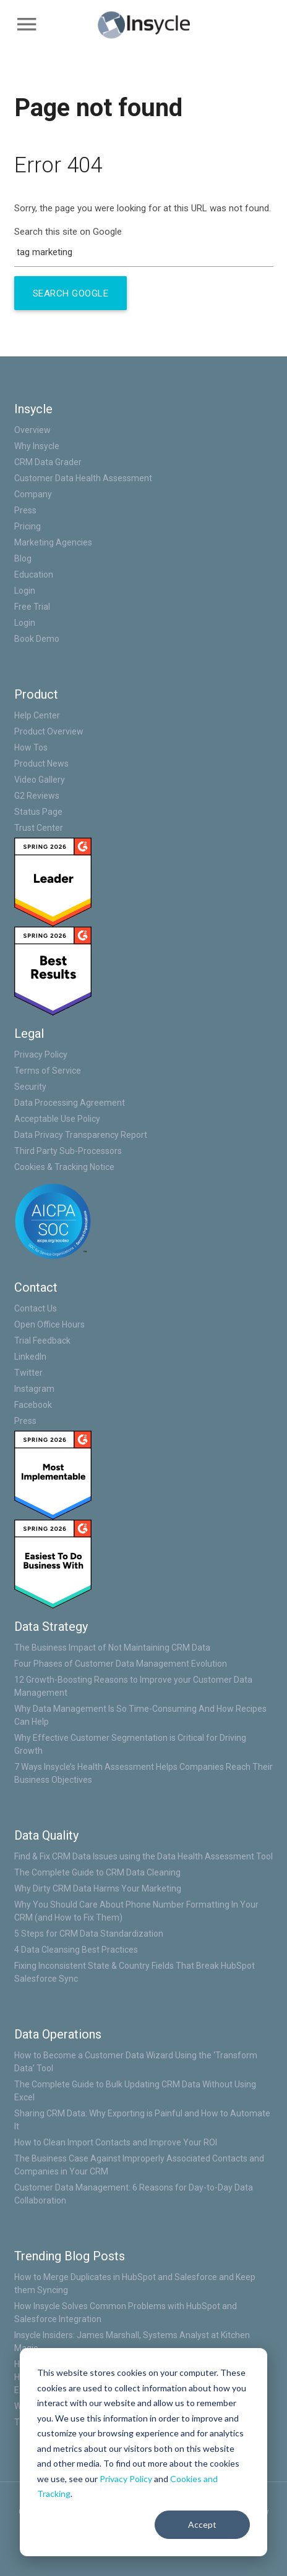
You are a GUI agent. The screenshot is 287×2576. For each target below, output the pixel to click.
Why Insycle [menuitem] (36, 446)
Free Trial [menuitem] (32, 607)
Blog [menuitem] (23, 558)
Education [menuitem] (33, 574)
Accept (202, 2524)
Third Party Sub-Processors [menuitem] (68, 1151)
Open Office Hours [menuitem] (49, 1324)
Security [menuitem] (30, 1087)
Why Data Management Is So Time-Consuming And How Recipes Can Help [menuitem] (140, 1715)
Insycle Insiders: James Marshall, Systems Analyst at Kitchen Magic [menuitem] (132, 2341)
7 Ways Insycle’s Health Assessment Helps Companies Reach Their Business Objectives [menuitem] (143, 1773)
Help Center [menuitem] (37, 715)
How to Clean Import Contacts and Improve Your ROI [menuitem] (115, 2142)
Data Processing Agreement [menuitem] (69, 1103)
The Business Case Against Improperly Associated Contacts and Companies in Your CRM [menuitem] (139, 2164)
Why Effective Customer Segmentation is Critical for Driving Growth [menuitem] (130, 1744)
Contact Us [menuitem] (35, 1308)
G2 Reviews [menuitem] (36, 796)
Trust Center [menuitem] (38, 828)
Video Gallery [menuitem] (39, 780)
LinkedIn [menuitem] (30, 1357)
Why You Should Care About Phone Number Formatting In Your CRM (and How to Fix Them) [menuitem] (136, 1911)
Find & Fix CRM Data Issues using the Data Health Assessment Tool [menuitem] (143, 1856)
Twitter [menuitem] (28, 1373)
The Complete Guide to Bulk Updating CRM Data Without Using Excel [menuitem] (135, 2090)
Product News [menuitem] (41, 763)
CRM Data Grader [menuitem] (48, 462)
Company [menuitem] (33, 494)
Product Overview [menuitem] (49, 731)
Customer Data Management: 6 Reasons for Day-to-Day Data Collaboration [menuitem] (133, 2193)
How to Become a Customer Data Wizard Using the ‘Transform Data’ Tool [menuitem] (135, 2061)
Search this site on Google (68, 231)
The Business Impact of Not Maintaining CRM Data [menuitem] (112, 1647)
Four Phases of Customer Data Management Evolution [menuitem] (120, 1664)
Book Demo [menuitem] (36, 639)
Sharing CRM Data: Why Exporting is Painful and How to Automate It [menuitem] (142, 2119)
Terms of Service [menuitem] (47, 1070)
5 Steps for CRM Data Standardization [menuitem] (88, 1933)
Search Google (71, 293)
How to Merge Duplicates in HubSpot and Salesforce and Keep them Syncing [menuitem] (134, 2283)
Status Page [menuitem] (38, 812)
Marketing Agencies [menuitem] (53, 542)
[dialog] (143, 2452)
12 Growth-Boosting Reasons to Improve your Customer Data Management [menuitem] (133, 1686)
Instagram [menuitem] (34, 1389)
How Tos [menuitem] (31, 747)
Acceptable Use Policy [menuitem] (57, 1119)
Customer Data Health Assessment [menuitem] (83, 478)
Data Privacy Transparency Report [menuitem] (80, 1135)
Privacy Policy (126, 2478)
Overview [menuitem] (32, 430)
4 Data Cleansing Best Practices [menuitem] (76, 1950)
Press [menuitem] (25, 510)
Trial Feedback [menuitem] (42, 1340)
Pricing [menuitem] (27, 526)
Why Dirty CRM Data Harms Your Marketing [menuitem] (97, 1888)
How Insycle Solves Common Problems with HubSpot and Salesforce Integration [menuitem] (125, 2312)
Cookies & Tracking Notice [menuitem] (64, 1167)
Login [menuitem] (24, 591)
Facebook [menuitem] (33, 1405)
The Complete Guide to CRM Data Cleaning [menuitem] (97, 1872)
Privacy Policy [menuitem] (40, 1054)
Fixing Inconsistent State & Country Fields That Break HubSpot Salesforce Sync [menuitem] (134, 1972)
